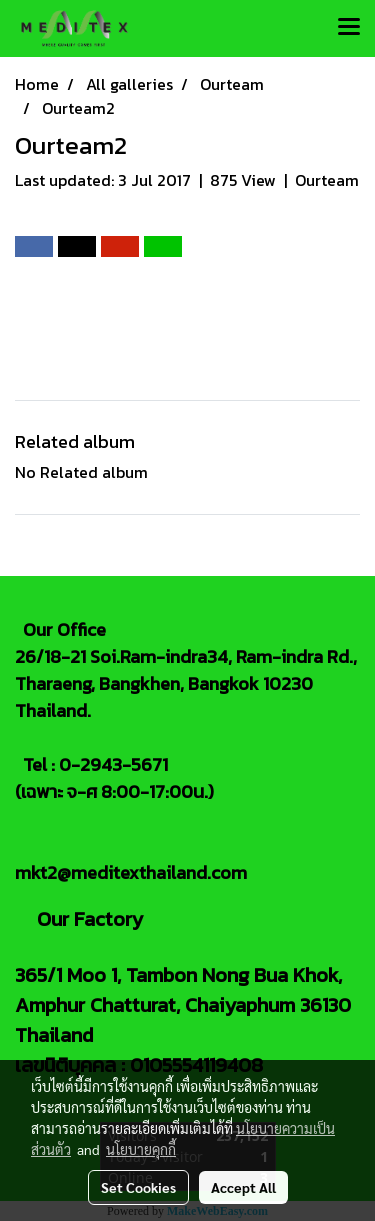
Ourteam (327, 180)
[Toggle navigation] (349, 28)
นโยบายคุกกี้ (141, 1149)
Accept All (243, 1187)
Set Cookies (138, 1187)
